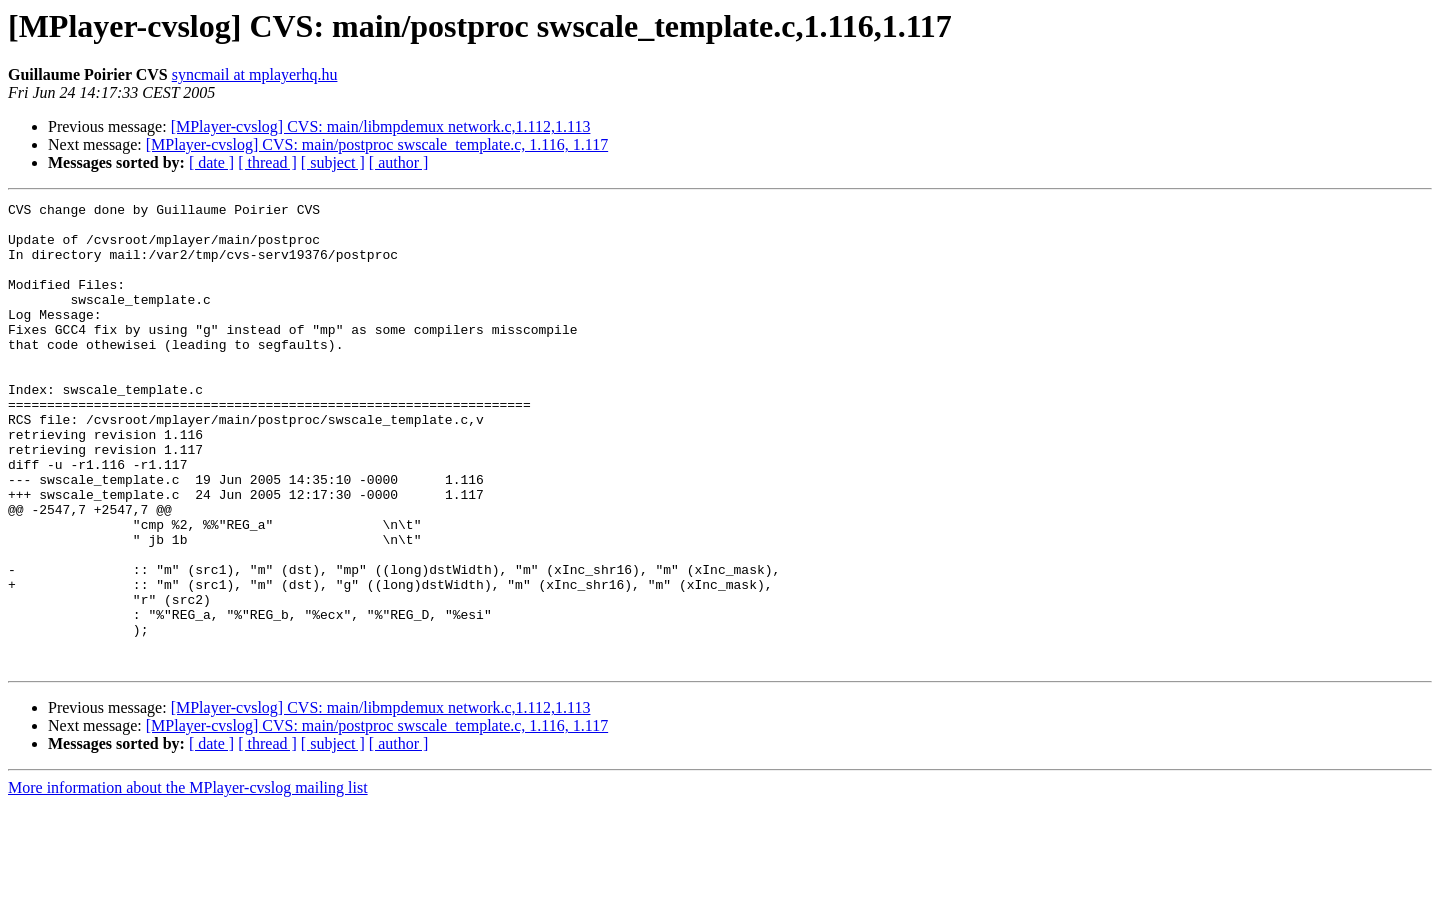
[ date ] (211, 162)
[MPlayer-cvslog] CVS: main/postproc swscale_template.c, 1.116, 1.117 (377, 144)
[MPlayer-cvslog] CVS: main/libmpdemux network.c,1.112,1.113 (381, 126)
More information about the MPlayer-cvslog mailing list (188, 880)
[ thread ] (267, 162)
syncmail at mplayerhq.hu (255, 74)
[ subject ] (333, 162)
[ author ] (399, 162)
